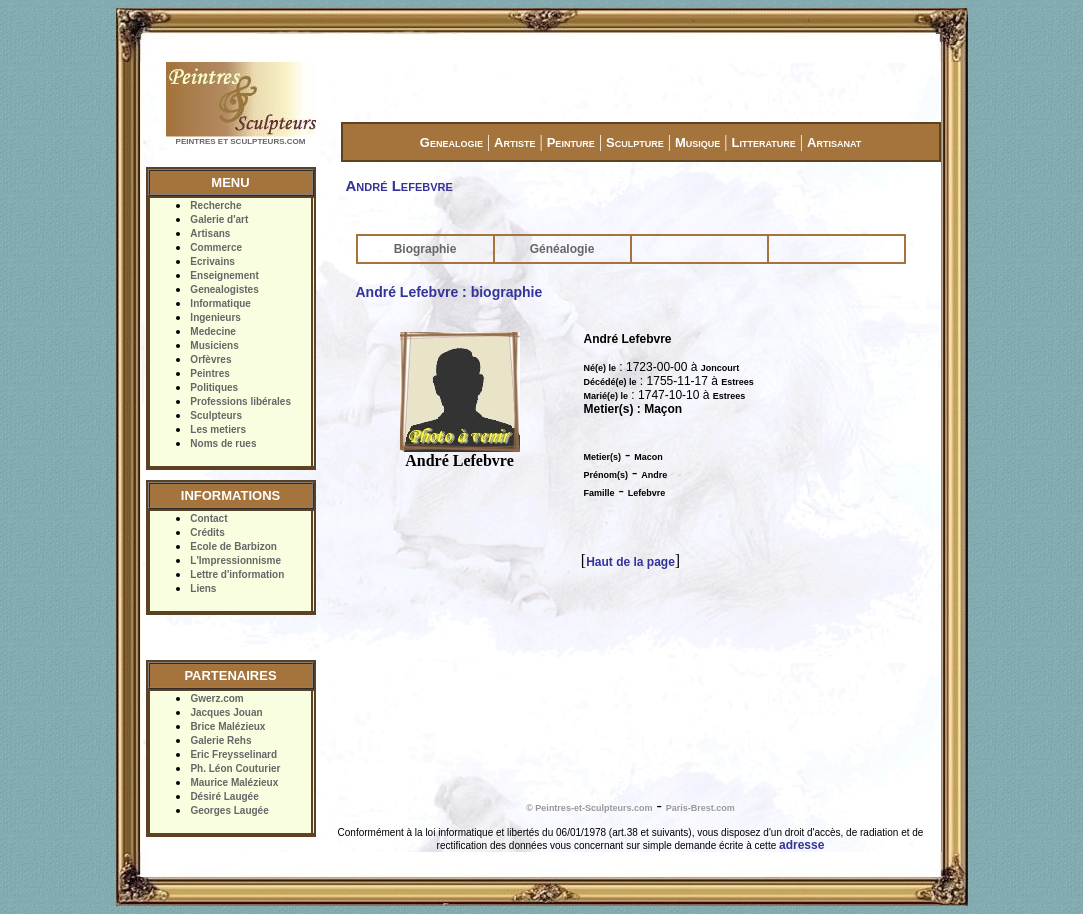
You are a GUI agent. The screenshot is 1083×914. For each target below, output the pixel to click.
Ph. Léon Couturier (235, 768)
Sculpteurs (216, 415)
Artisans (210, 233)
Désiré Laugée (224, 796)
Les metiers (218, 429)
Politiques (214, 387)
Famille (599, 493)
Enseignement (224, 275)
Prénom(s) (606, 475)
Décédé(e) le (610, 382)
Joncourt (720, 368)
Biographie (425, 249)
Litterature (764, 142)
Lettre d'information (237, 574)
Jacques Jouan (226, 712)
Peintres (209, 373)
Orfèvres (210, 359)
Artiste (514, 142)
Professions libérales (240, 401)
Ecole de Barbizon (233, 546)
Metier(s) (603, 457)
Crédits (207, 532)
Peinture (571, 142)
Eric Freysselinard (233, 754)
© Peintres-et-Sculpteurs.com (589, 808)
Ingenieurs (215, 317)
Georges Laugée (229, 810)
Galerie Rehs (220, 740)
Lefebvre (647, 493)
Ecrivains (212, 261)
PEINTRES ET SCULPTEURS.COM (241, 141)
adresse (801, 845)
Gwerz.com (216, 698)
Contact (208, 518)
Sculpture (635, 142)
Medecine (213, 331)
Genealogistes (224, 289)
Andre (654, 475)
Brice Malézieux (227, 726)
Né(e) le (600, 368)
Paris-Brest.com (700, 808)
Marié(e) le (606, 396)
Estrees (737, 382)
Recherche (215, 205)
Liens (203, 588)
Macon (648, 457)
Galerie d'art (219, 219)
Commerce (216, 247)
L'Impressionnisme (235, 560)
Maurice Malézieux (234, 782)
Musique (697, 142)
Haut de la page (630, 562)
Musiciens (214, 345)
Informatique (220, 303)
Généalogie (562, 249)
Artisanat (834, 142)
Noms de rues (223, 443)
